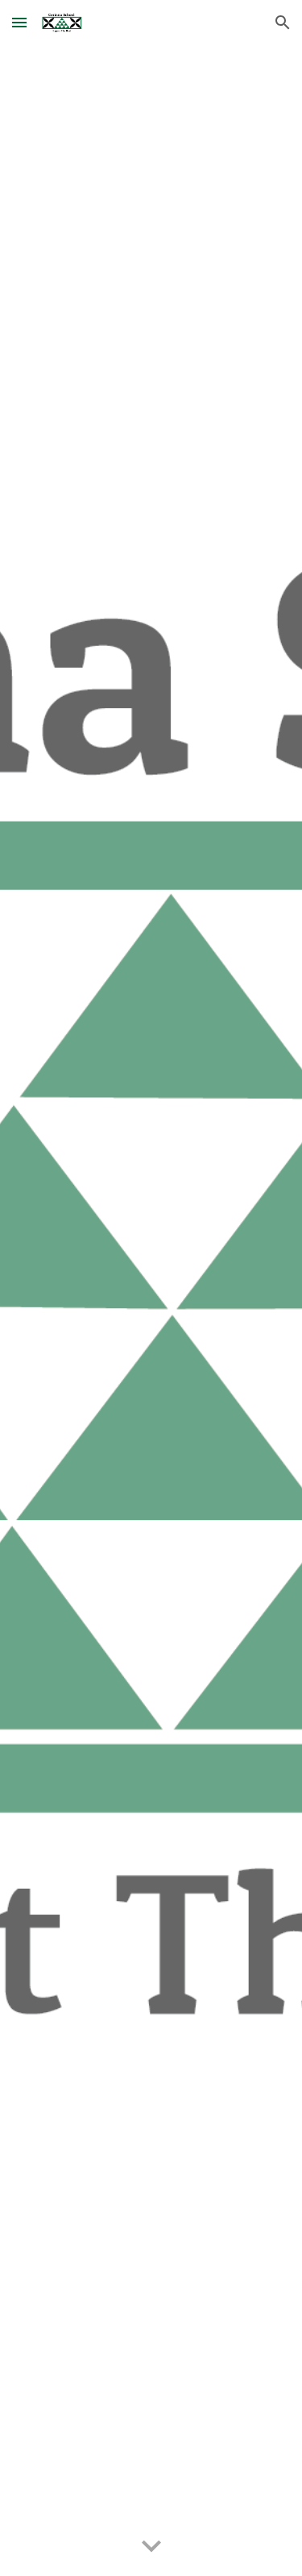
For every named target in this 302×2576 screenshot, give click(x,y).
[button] (19, 22)
